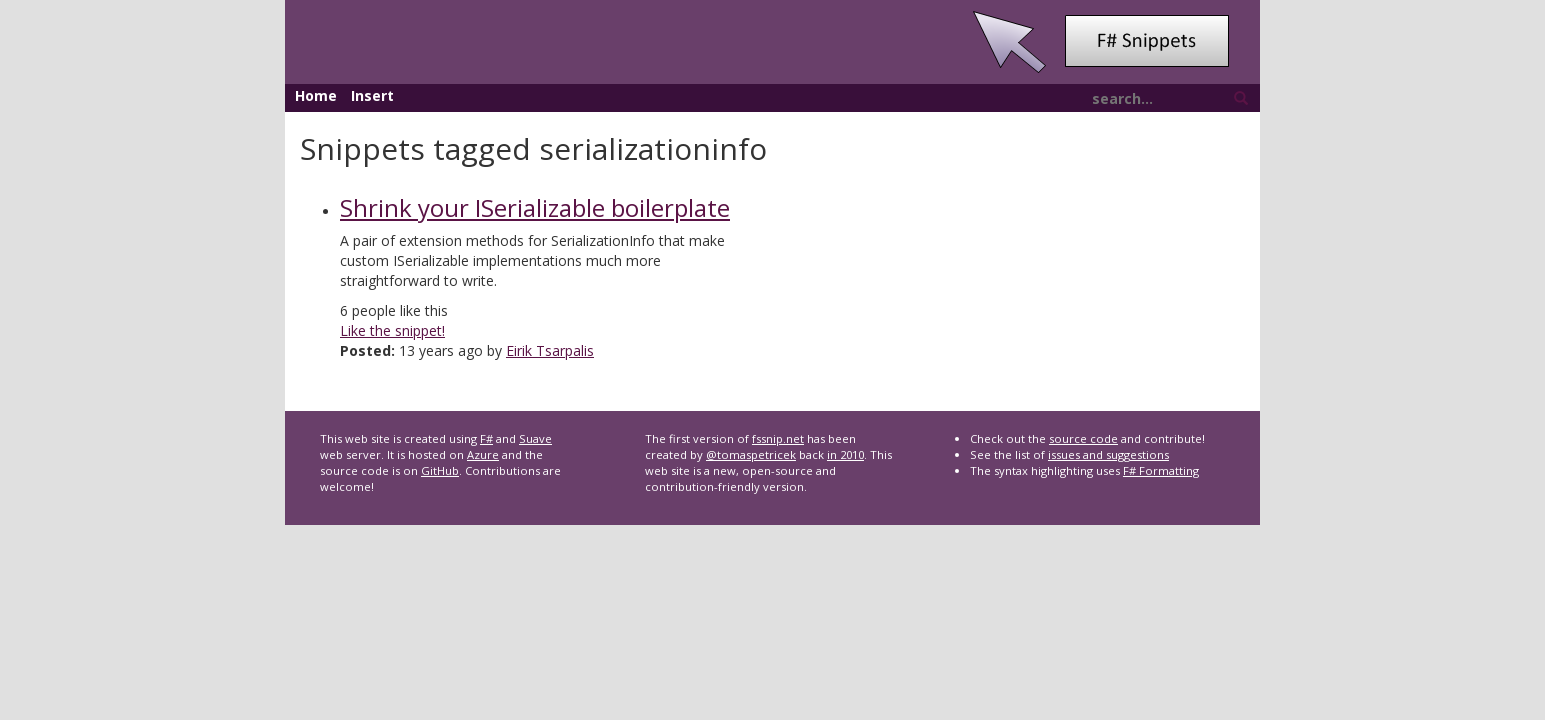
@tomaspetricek (751, 454)
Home (316, 95)
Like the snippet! (392, 330)
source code (1083, 438)
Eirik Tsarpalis (550, 350)
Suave (535, 438)
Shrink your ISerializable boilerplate (535, 207)
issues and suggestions (1108, 454)
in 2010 (845, 454)
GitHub (440, 470)
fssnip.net (778, 438)
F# (486, 438)
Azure (483, 454)
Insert (372, 95)
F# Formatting (1161, 470)
